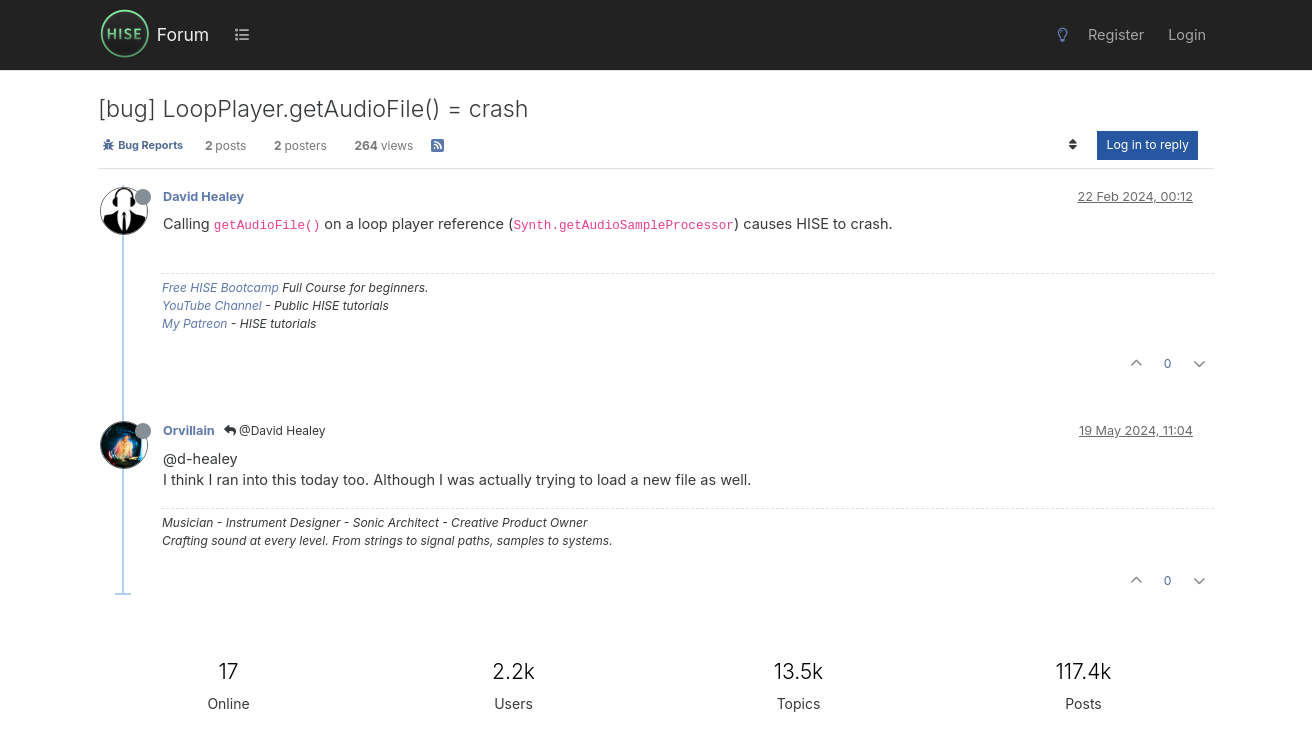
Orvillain (189, 430)
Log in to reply (1147, 144)
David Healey (203, 196)
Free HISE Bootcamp (220, 287)
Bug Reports (142, 145)
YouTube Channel (212, 305)
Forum (183, 34)
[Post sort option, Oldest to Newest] (1072, 145)
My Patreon (194, 323)
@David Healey (275, 430)
